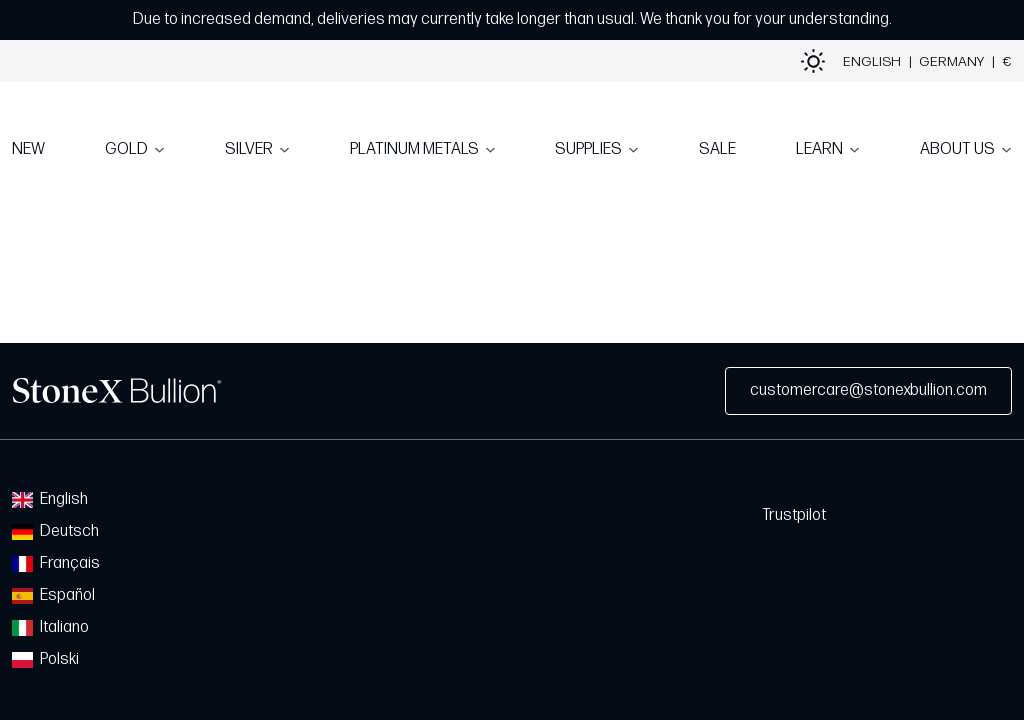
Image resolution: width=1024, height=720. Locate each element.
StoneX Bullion (117, 391)
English (50, 499)
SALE (717, 149)
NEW (28, 149)
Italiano (50, 627)
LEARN (819, 149)
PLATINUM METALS (414, 149)
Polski (45, 659)
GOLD (126, 149)
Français (56, 563)
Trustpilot (794, 515)
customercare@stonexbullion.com (868, 390)
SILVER (249, 149)
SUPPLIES (588, 149)
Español (53, 595)
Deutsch (55, 531)
